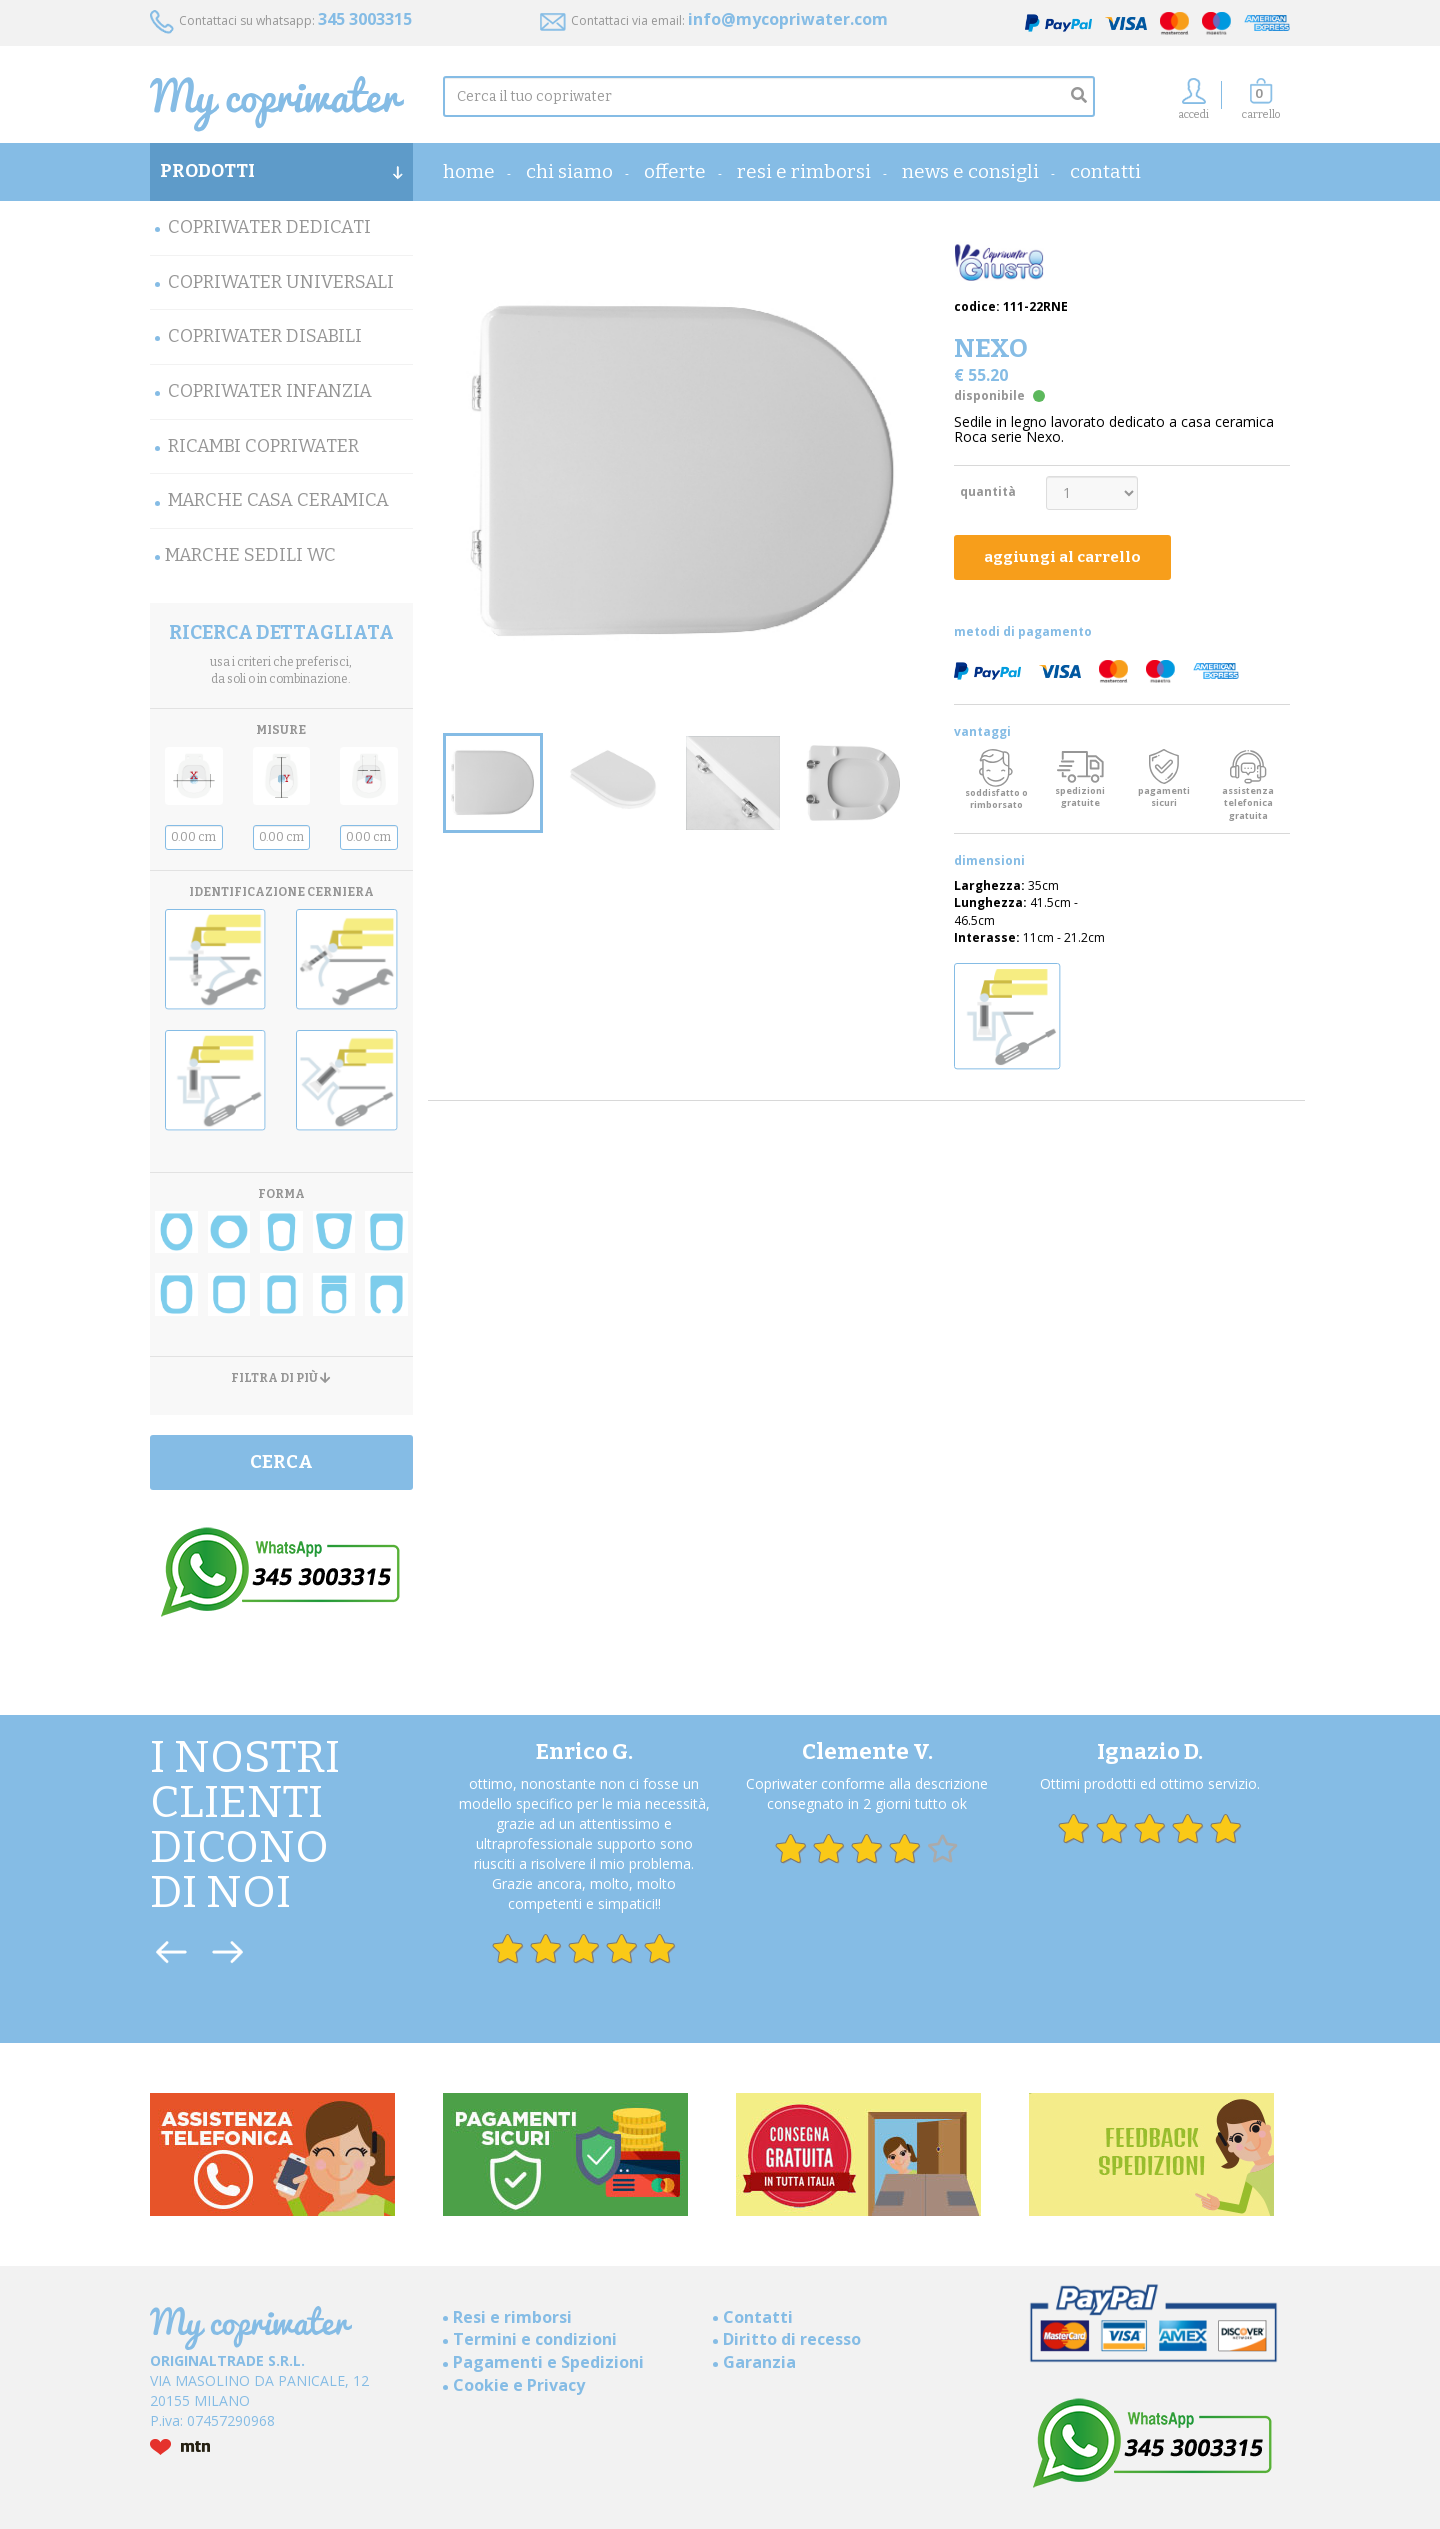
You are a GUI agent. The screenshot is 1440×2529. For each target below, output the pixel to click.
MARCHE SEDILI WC (250, 555)
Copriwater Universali (281, 282)
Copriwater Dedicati (269, 227)
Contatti (1105, 171)
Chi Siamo (569, 171)
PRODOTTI (281, 171)
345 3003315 (365, 19)
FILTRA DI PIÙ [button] (281, 1378)
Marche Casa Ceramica (278, 500)
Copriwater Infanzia (270, 391)
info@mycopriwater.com (788, 19)
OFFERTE (675, 171)
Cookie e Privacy (519, 2385)
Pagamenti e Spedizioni (548, 2362)
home (469, 171)
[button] (1261, 104)
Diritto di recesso (792, 2339)
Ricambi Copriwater (263, 446)
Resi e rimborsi (804, 171)
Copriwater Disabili (265, 336)
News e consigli (970, 171)
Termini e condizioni (535, 2339)
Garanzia (759, 2362)
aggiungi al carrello (1062, 557)
